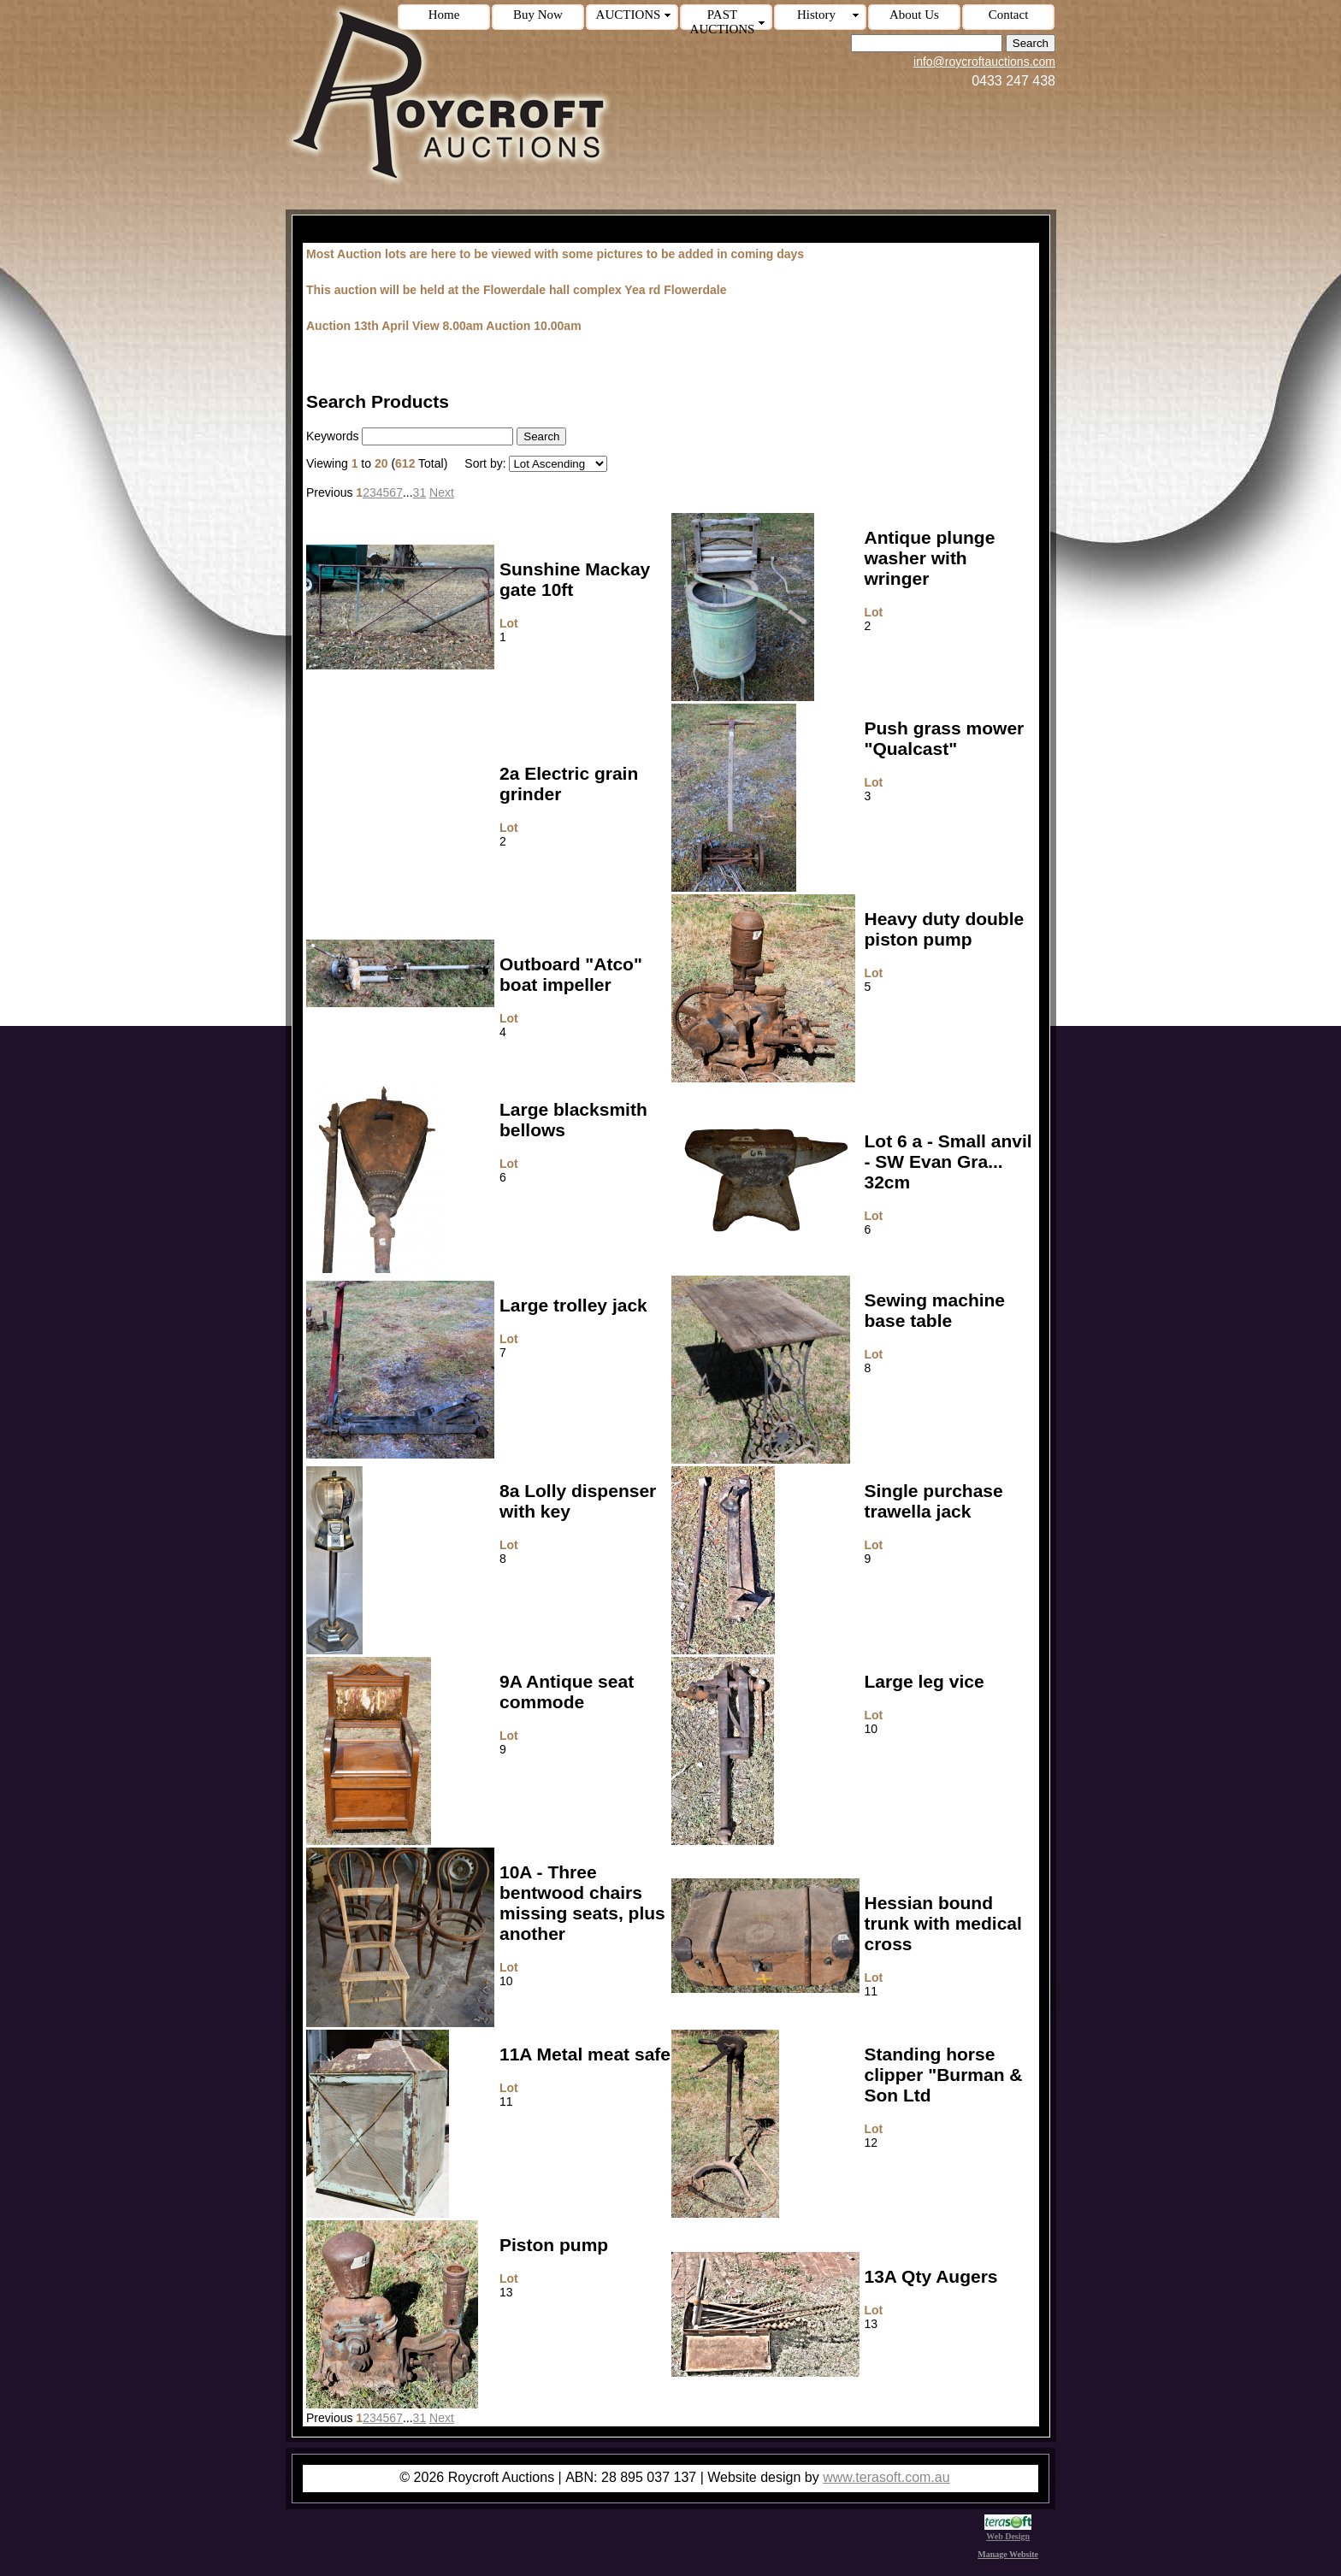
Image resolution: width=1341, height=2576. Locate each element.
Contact (1009, 14)
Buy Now (538, 14)
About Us (914, 14)
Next (441, 492)
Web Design (1007, 2531)
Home (444, 14)
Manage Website (1008, 2554)
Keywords (332, 436)
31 (420, 492)
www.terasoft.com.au (886, 2477)
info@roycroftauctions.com (984, 61)
